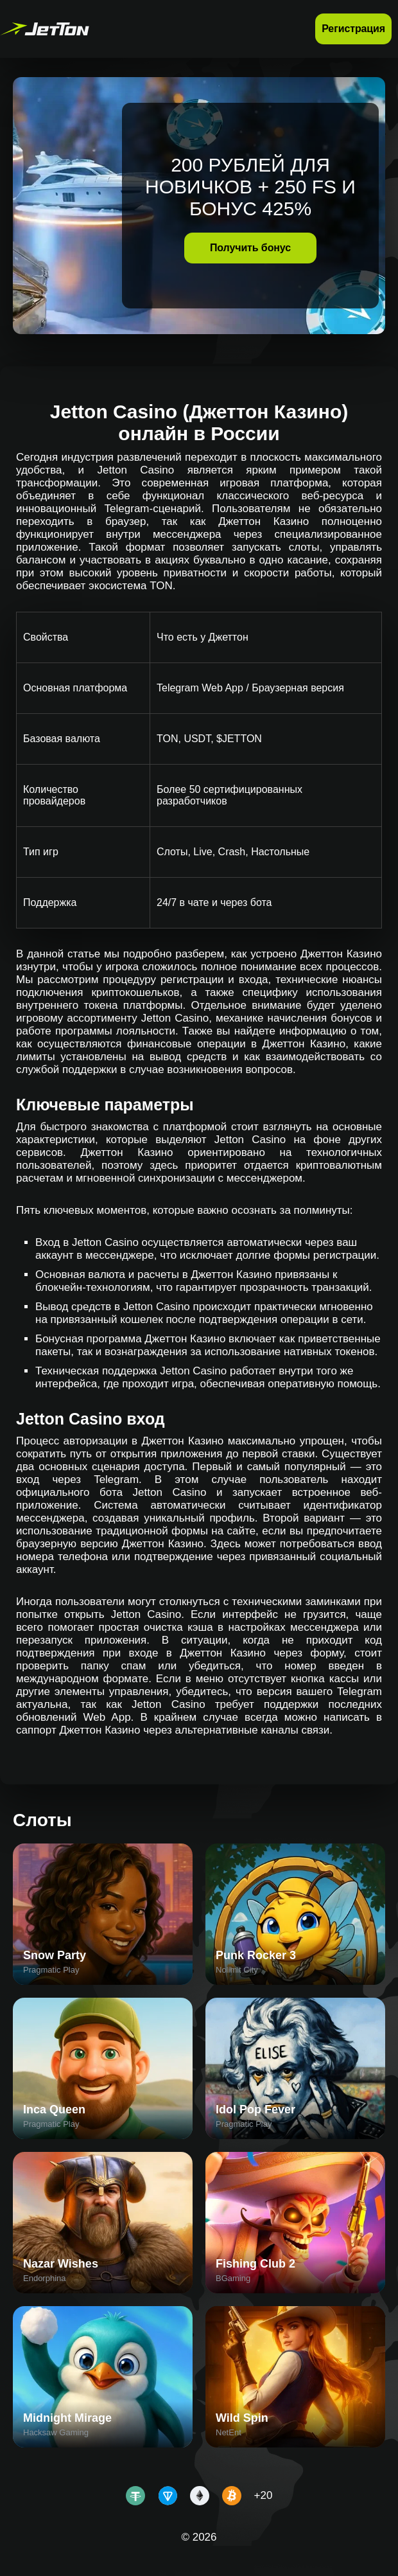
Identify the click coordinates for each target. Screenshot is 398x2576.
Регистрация (353, 28)
